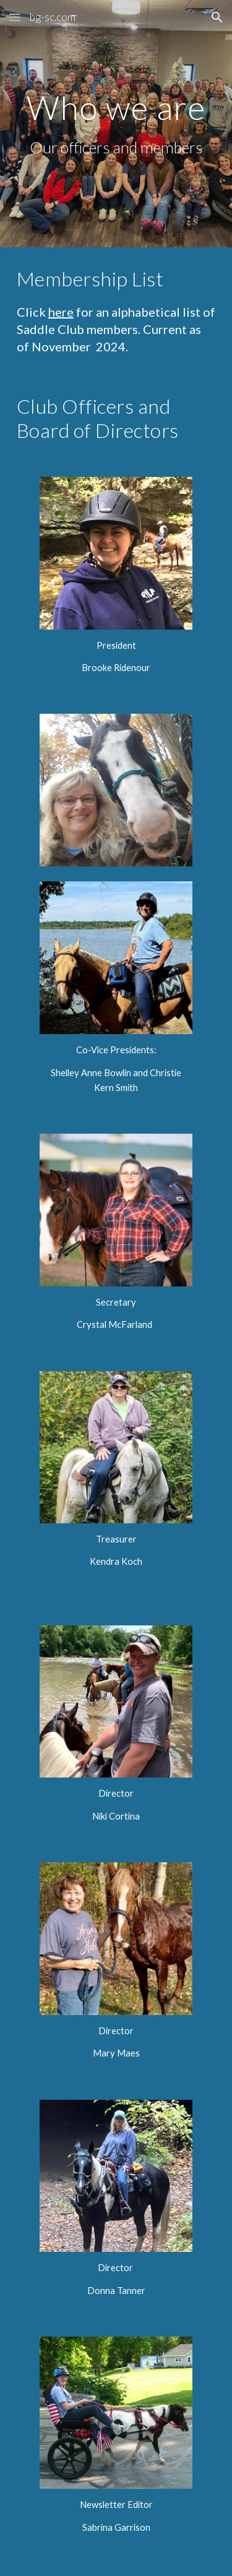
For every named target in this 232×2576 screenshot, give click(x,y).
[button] (15, 17)
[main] (116, 123)
